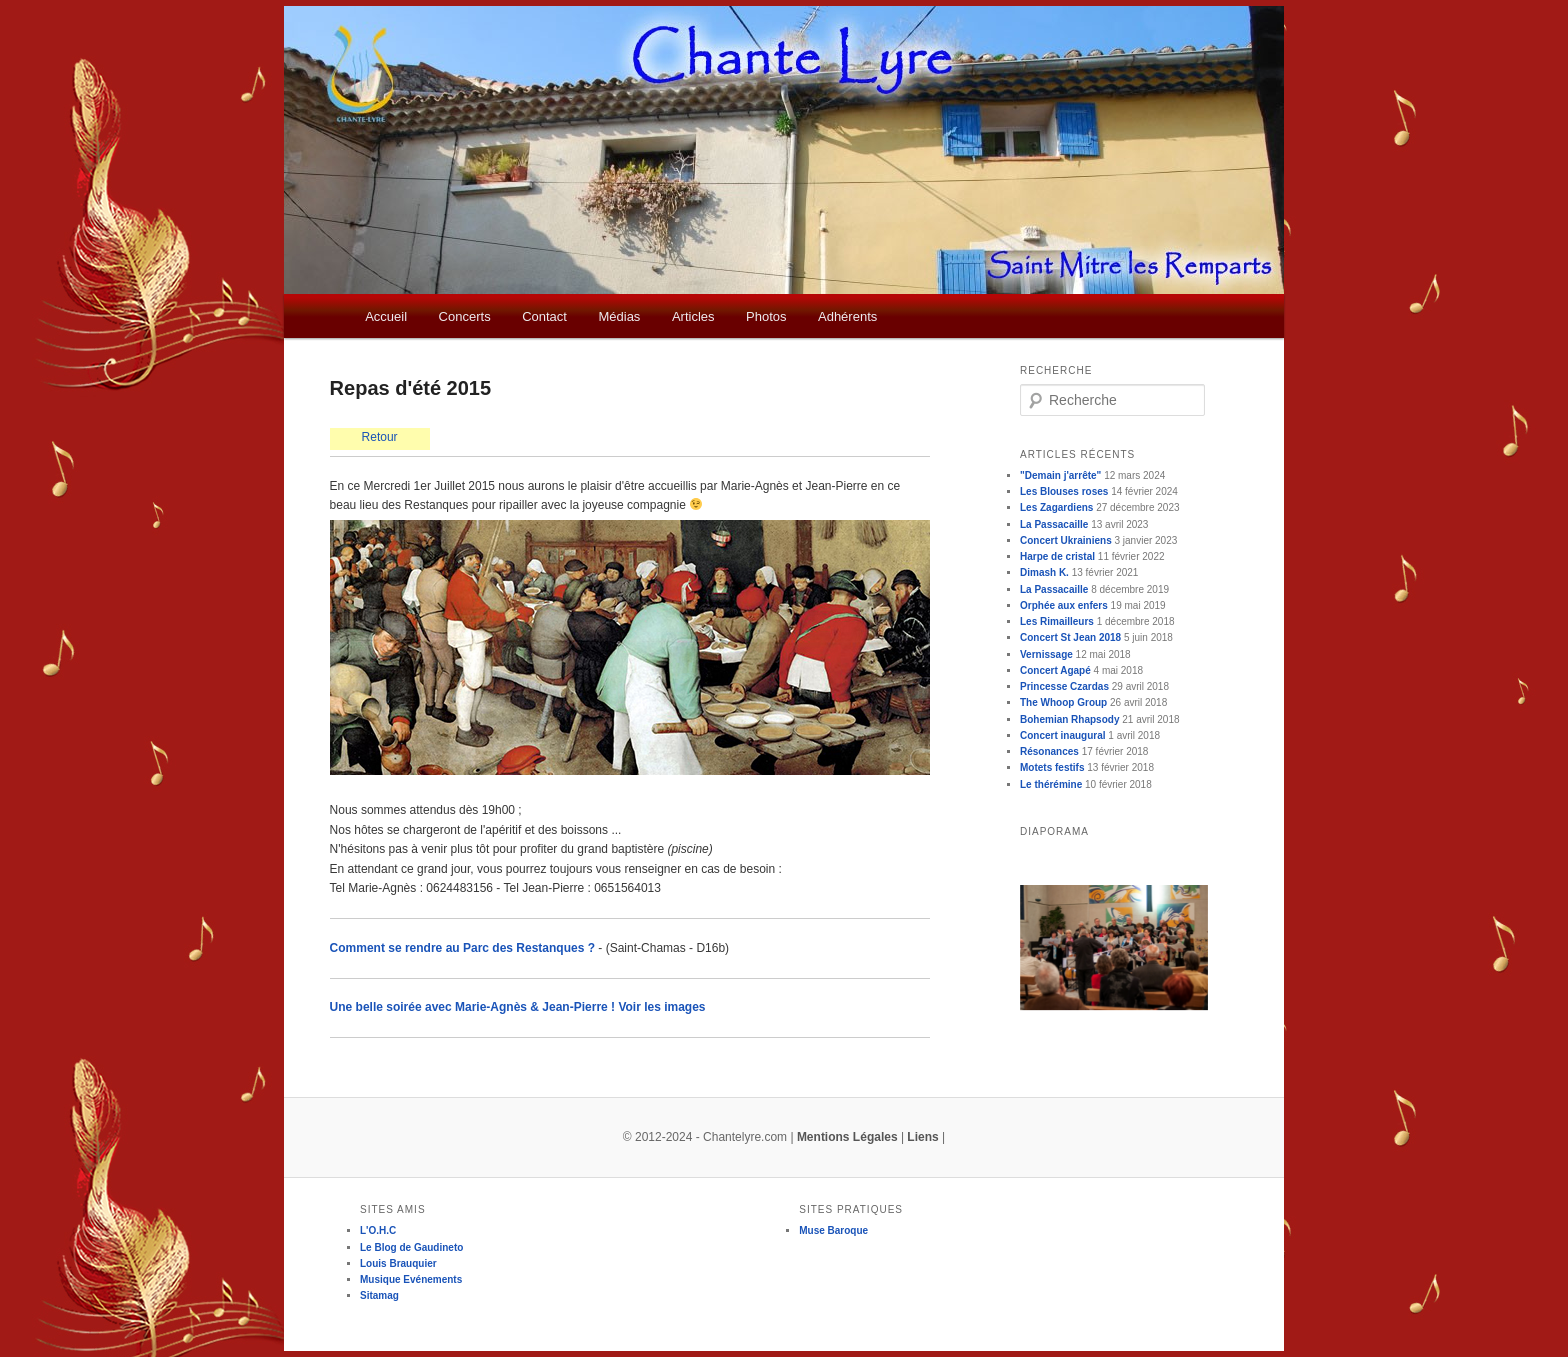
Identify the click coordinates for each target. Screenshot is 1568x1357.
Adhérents (847, 316)
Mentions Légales (847, 1137)
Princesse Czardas (1064, 686)
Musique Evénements (411, 1279)
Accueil (386, 316)
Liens (922, 1137)
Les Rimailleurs (1057, 621)
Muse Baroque (833, 1230)
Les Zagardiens (1056, 507)
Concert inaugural (1063, 735)
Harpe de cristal (1057, 556)
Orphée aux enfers (1064, 605)
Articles (693, 316)
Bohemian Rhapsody (1069, 719)
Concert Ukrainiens (1066, 540)
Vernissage (1046, 654)
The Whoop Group (1063, 702)
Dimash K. (1044, 572)
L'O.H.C (378, 1230)
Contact (544, 316)
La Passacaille (1054, 524)
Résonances (1049, 751)
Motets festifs (1052, 767)
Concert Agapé (1055, 670)
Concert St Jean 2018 (1070, 637)
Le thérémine (1051, 784)
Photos (766, 316)
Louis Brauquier (398, 1263)
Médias (619, 316)
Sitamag (379, 1295)
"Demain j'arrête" (1060, 475)
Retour (380, 437)
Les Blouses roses (1064, 491)
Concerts (465, 316)
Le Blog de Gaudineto (411, 1247)
